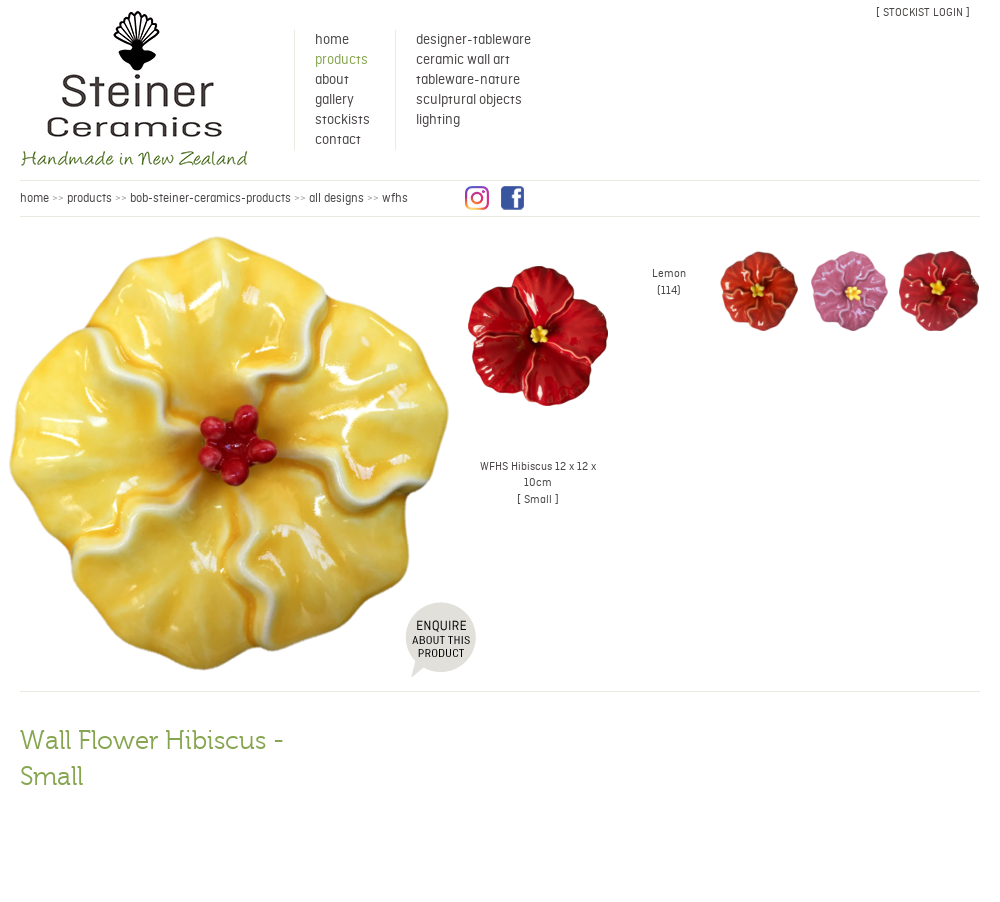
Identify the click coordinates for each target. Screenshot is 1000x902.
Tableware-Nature (468, 80)
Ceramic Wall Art (463, 60)
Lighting (438, 120)
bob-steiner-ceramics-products (210, 198)
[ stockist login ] (923, 12)
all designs (336, 198)
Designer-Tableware (473, 40)
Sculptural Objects (469, 100)
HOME (34, 198)
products (89, 198)
